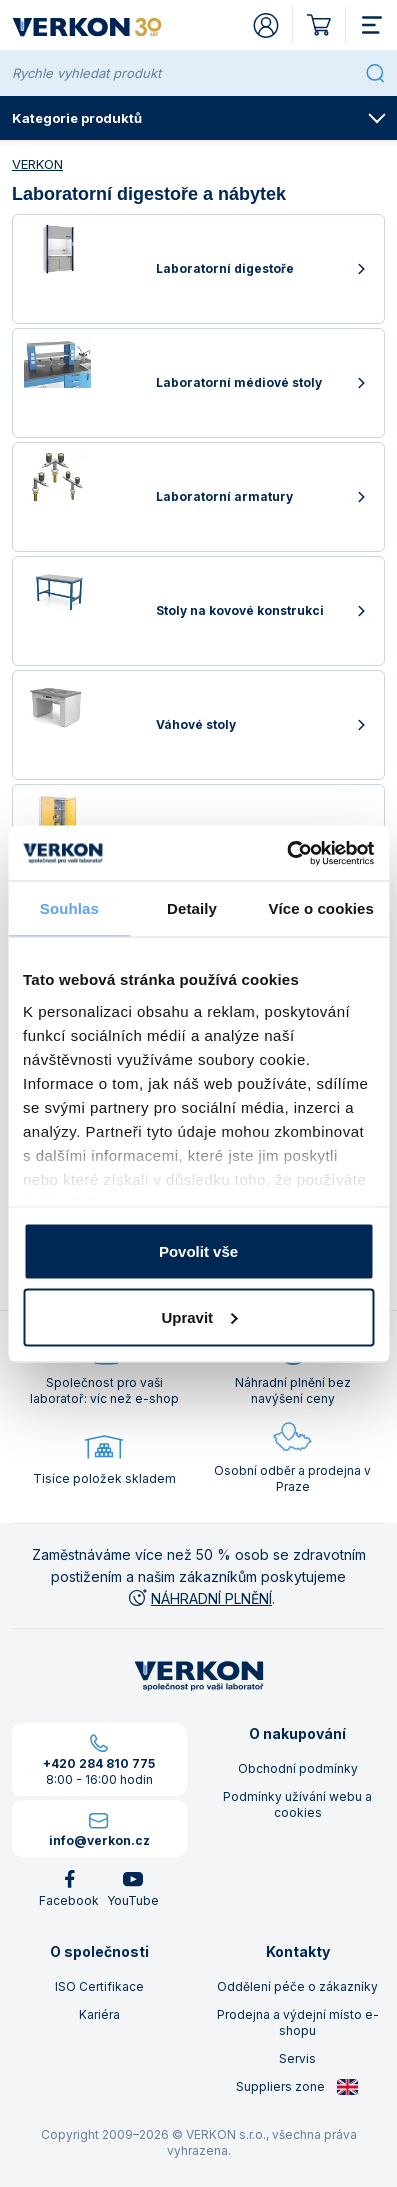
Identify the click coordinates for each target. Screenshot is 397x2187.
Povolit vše (198, 1251)
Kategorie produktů (199, 118)
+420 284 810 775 (99, 1763)
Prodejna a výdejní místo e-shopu (298, 2022)
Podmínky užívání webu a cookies (297, 1804)
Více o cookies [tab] (321, 908)
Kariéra (99, 2014)
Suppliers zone (297, 2087)
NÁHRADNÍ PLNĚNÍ (199, 1598)
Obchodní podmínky (298, 1768)
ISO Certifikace (99, 1986)
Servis (297, 2058)
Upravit (199, 1316)
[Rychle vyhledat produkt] (184, 73)
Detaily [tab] (192, 908)
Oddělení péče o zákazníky (297, 1986)
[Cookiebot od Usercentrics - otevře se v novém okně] (286, 853)
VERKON (37, 164)
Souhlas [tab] (69, 908)
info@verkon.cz (99, 1840)
